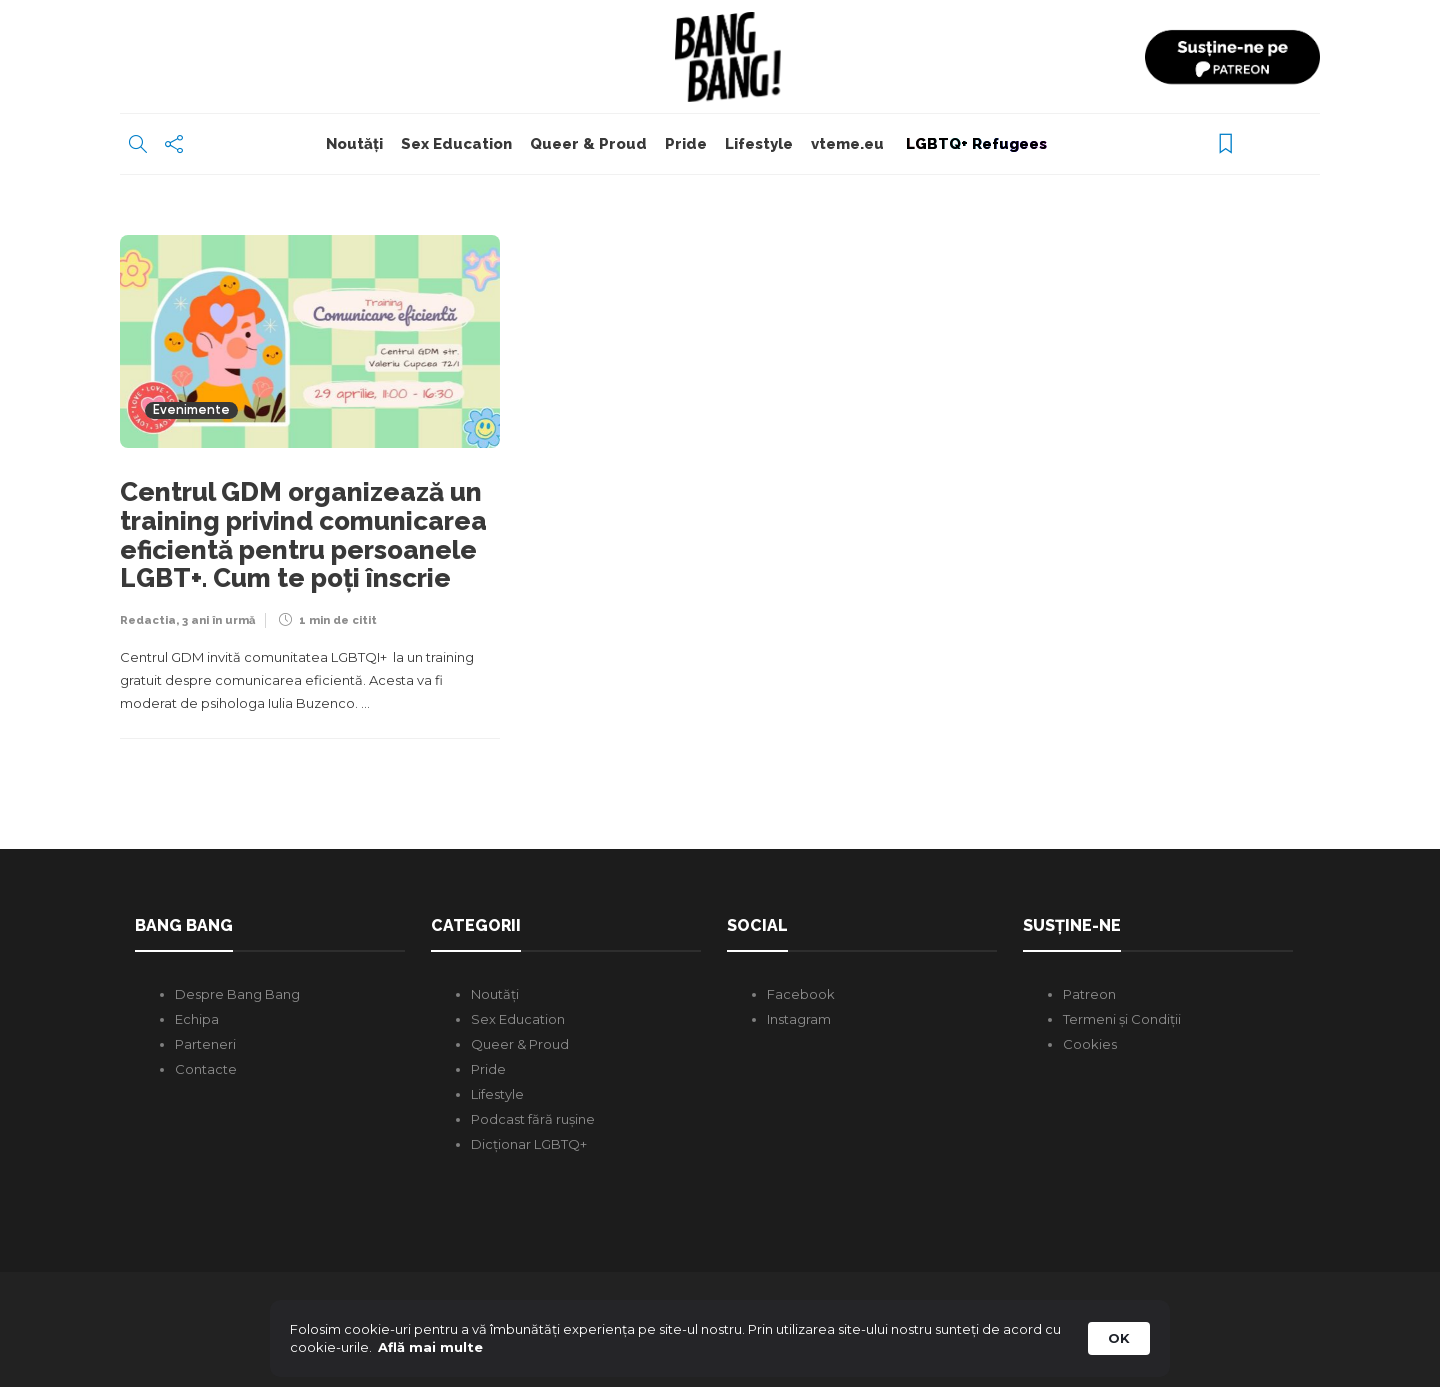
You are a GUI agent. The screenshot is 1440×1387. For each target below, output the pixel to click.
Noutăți (354, 144)
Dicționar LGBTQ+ (529, 1144)
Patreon (1089, 994)
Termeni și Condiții (1122, 1019)
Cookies (1090, 1044)
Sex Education (456, 144)
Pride (686, 144)
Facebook (801, 994)
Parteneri (205, 1044)
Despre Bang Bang (237, 994)
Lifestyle (759, 144)
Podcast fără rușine (533, 1119)
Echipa (197, 1019)
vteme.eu (847, 144)
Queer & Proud (588, 144)
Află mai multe (430, 1347)
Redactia (148, 620)
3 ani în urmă (218, 620)
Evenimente (191, 410)
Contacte (206, 1069)
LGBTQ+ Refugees (974, 144)
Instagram (799, 1019)
